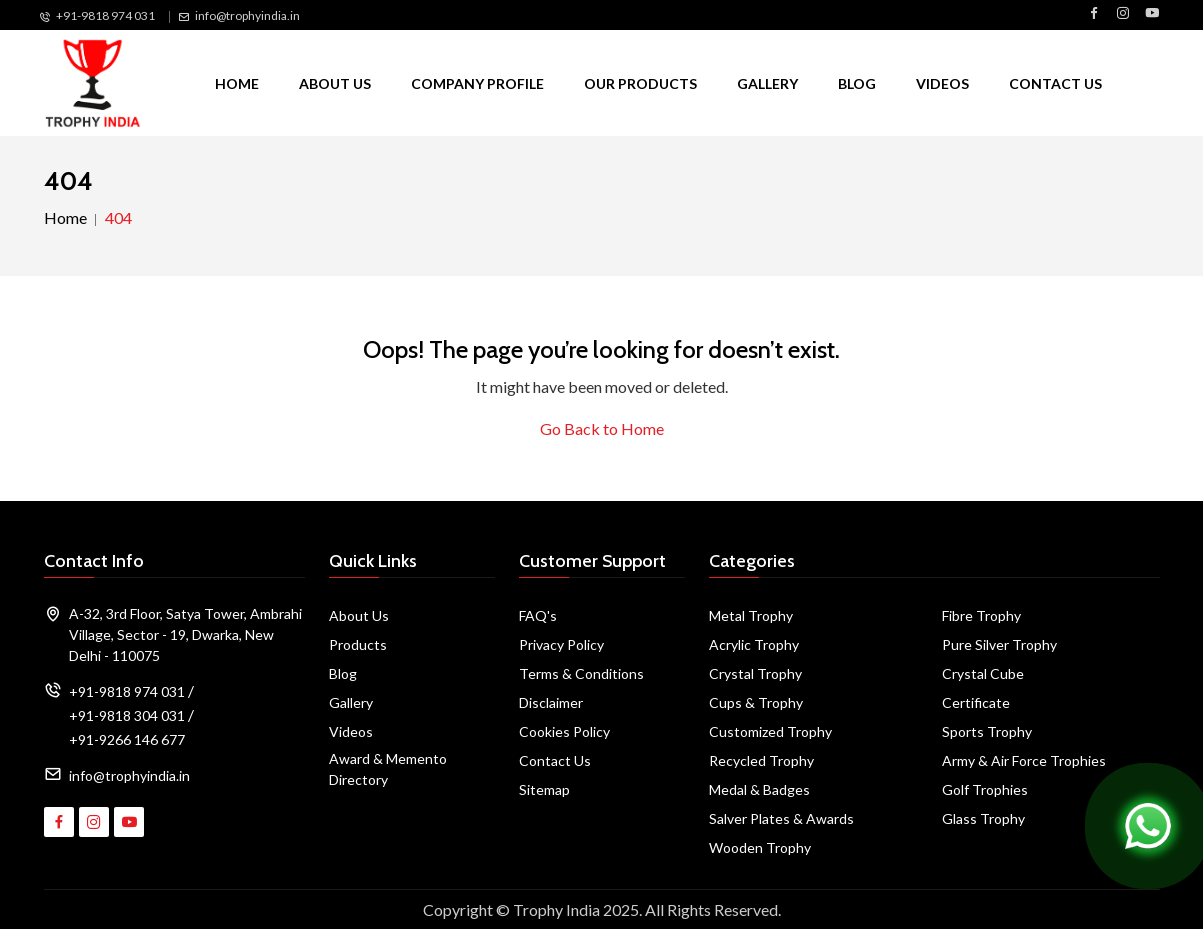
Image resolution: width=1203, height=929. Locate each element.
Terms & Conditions (581, 673)
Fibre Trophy (981, 615)
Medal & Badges (759, 789)
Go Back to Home (602, 428)
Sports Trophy (987, 731)
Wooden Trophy (760, 847)
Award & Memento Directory (388, 769)
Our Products (640, 83)
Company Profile (477, 83)
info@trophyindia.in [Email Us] (247, 15)
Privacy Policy (561, 644)
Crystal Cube (983, 673)
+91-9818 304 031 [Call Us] (127, 715)
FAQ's (538, 615)
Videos (942, 83)
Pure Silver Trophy (999, 644)
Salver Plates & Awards (781, 818)
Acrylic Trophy (754, 644)
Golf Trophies (985, 789)
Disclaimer (551, 702)
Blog (857, 83)
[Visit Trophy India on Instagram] (1123, 14)
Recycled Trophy (761, 760)
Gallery (767, 83)
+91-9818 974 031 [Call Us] (105, 15)
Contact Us (1055, 83)
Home (237, 83)
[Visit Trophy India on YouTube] (1152, 14)
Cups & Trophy (756, 702)
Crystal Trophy (755, 673)
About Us (335, 83)
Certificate (976, 702)
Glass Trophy (983, 818)
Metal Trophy (751, 615)
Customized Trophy (770, 731)
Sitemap (544, 789)
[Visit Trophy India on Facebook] (1094, 14)
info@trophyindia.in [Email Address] (129, 775)
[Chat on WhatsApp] (1148, 823)
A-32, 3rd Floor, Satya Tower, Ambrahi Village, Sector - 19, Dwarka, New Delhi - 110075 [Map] (185, 634)
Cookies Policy (564, 731)
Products (358, 644)
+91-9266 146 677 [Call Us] (127, 739)
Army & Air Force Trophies (1024, 760)
